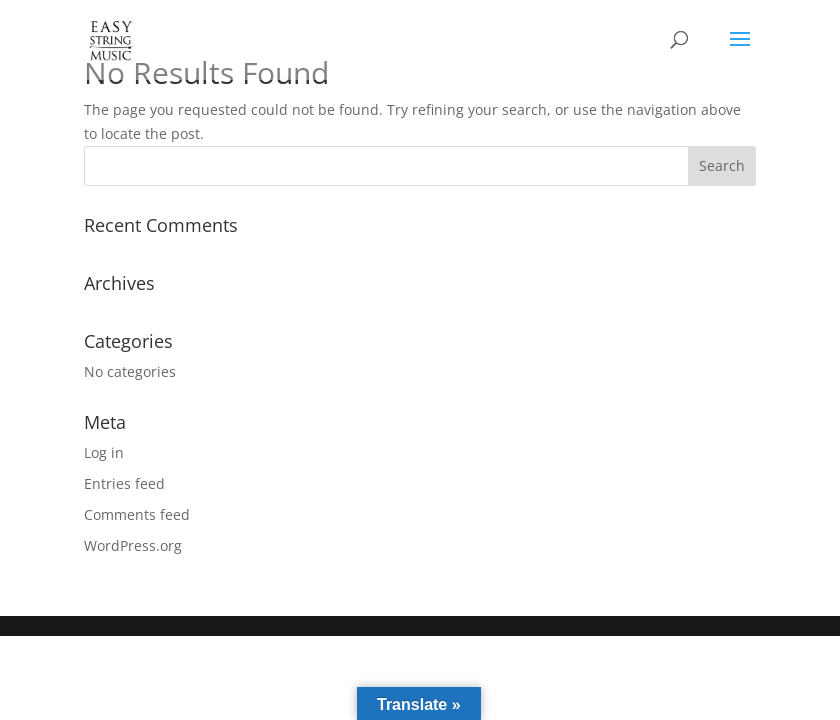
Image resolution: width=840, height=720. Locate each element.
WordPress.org (133, 545)
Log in (104, 452)
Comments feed (137, 514)
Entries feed (124, 483)
